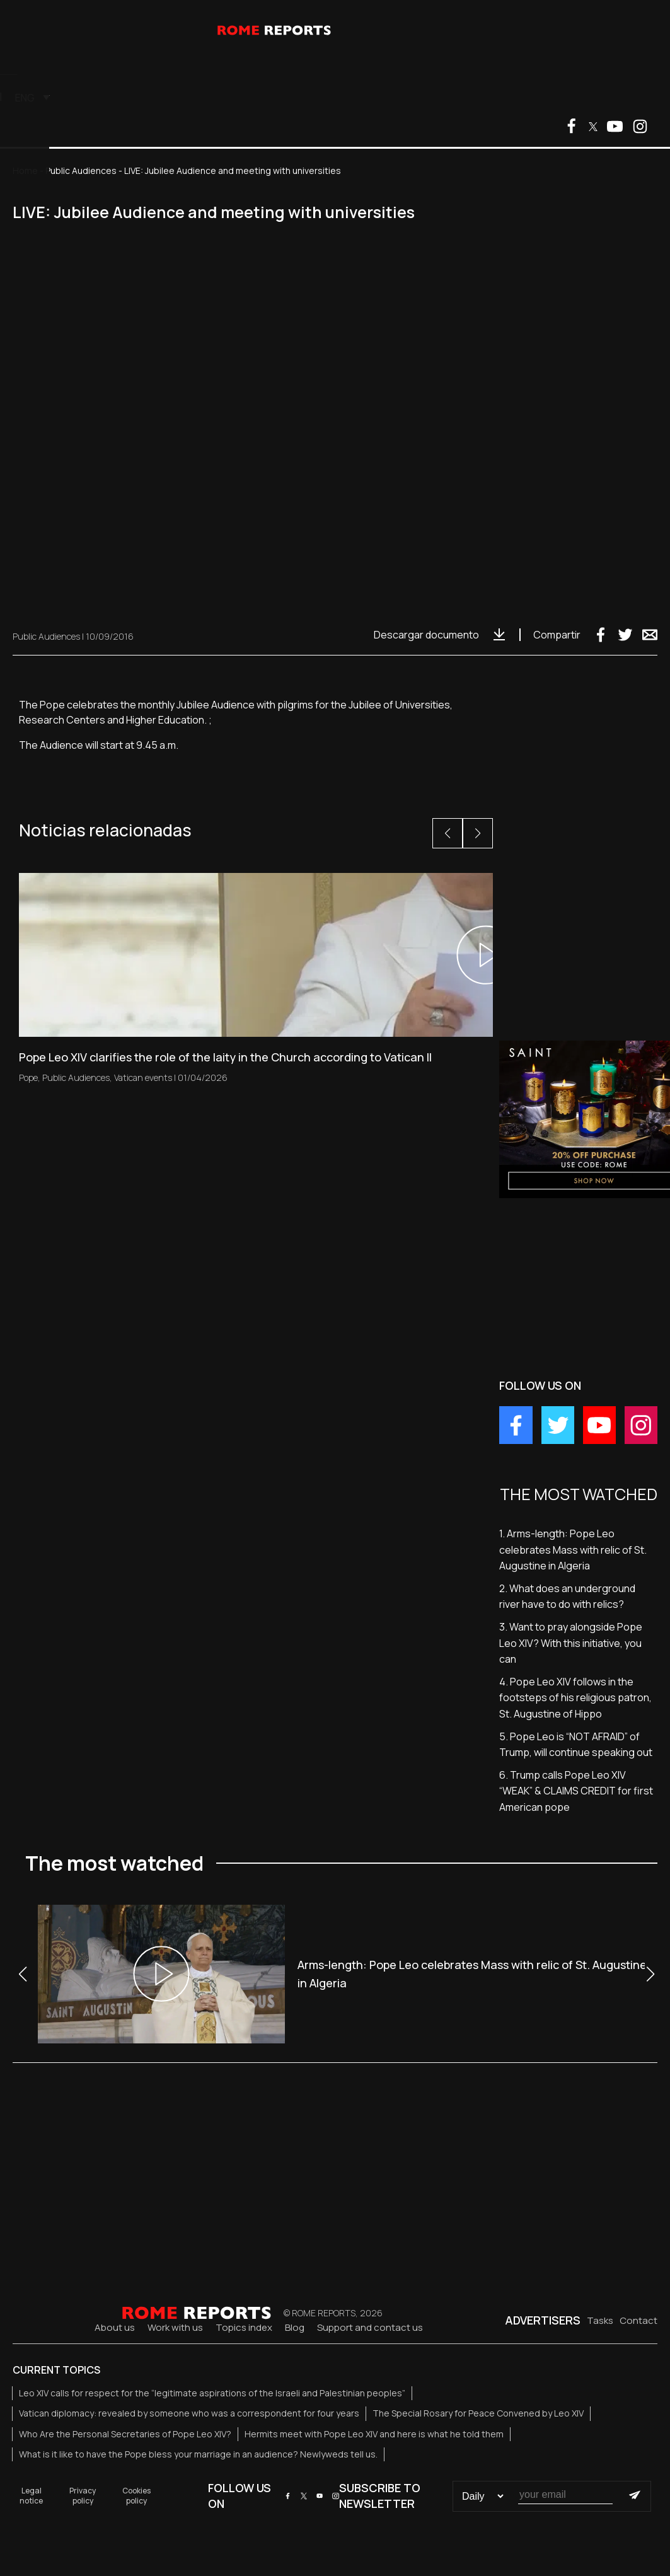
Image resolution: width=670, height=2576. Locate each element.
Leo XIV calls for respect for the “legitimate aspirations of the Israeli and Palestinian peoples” (212, 2393)
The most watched (436, 61)
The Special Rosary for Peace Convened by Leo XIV (478, 2413)
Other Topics (263, 61)
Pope (66, 61)
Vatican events (143, 1077)
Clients (460, 96)
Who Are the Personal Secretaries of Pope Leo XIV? (125, 2434)
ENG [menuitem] (511, 98)
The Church (182, 61)
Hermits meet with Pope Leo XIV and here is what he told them (374, 2434)
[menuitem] (515, 97)
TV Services (343, 61)
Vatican (115, 61)
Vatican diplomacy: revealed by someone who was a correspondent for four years (189, 2413)
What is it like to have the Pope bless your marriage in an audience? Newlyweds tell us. (198, 2454)
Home (25, 170)
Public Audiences (81, 170)
